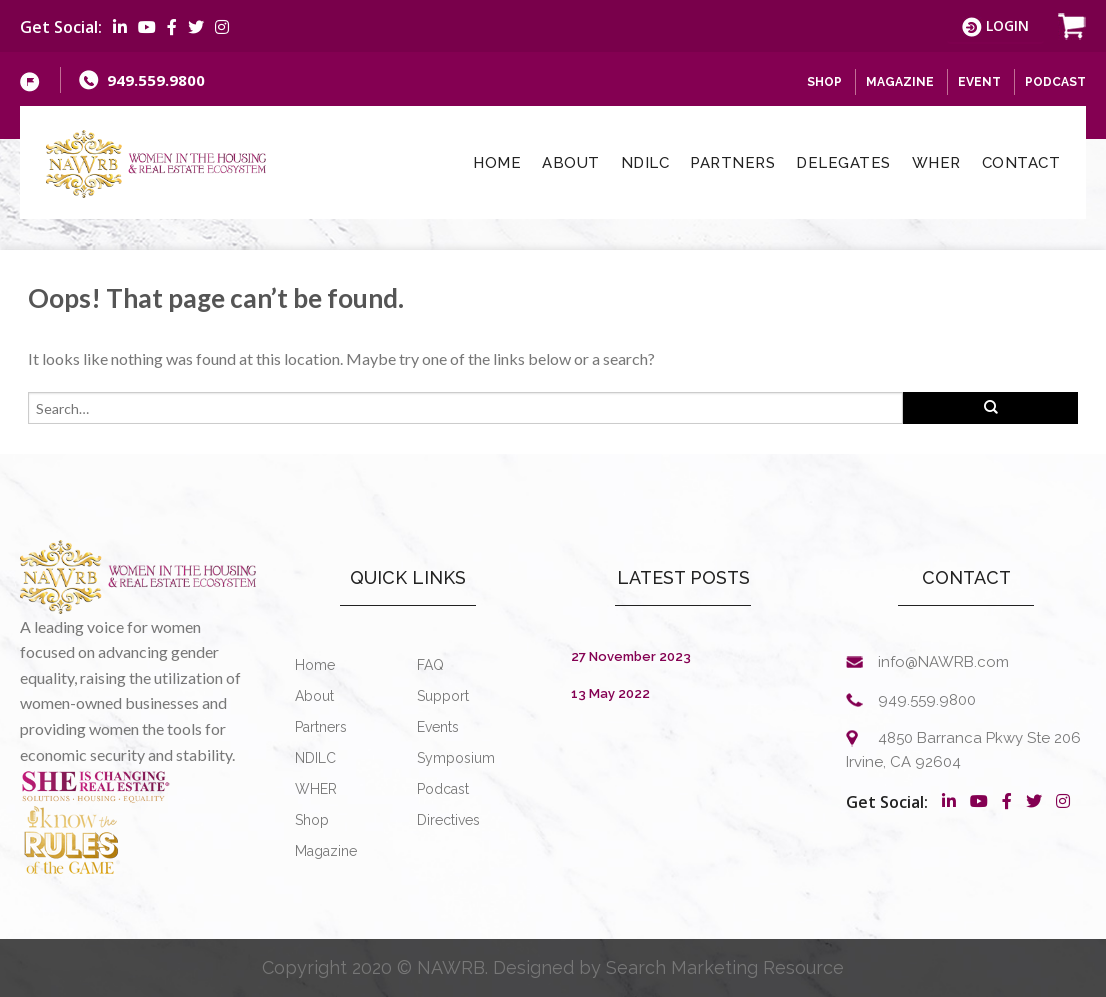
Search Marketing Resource (725, 967)
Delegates (843, 163)
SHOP (824, 82)
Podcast (1055, 82)
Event (979, 82)
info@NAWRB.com (943, 662)
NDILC (645, 163)
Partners (732, 163)
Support (443, 696)
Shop (312, 820)
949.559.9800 (156, 80)
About (571, 163)
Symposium (456, 758)
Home (497, 163)
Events (438, 727)
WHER (936, 163)
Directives (448, 820)
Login (995, 26)
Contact (1021, 163)
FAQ (430, 665)
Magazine (900, 82)
